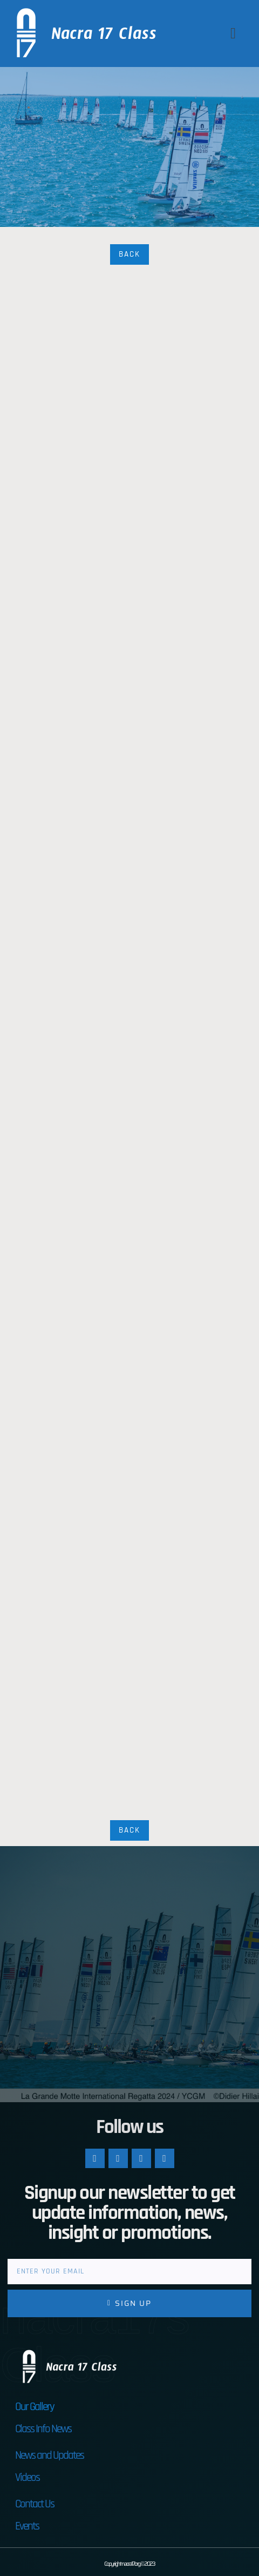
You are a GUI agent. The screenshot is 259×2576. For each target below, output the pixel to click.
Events (27, 2526)
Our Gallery (34, 2406)
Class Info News (43, 2428)
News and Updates (49, 2455)
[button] (233, 33)
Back (129, 254)
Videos (27, 2477)
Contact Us (34, 2504)
